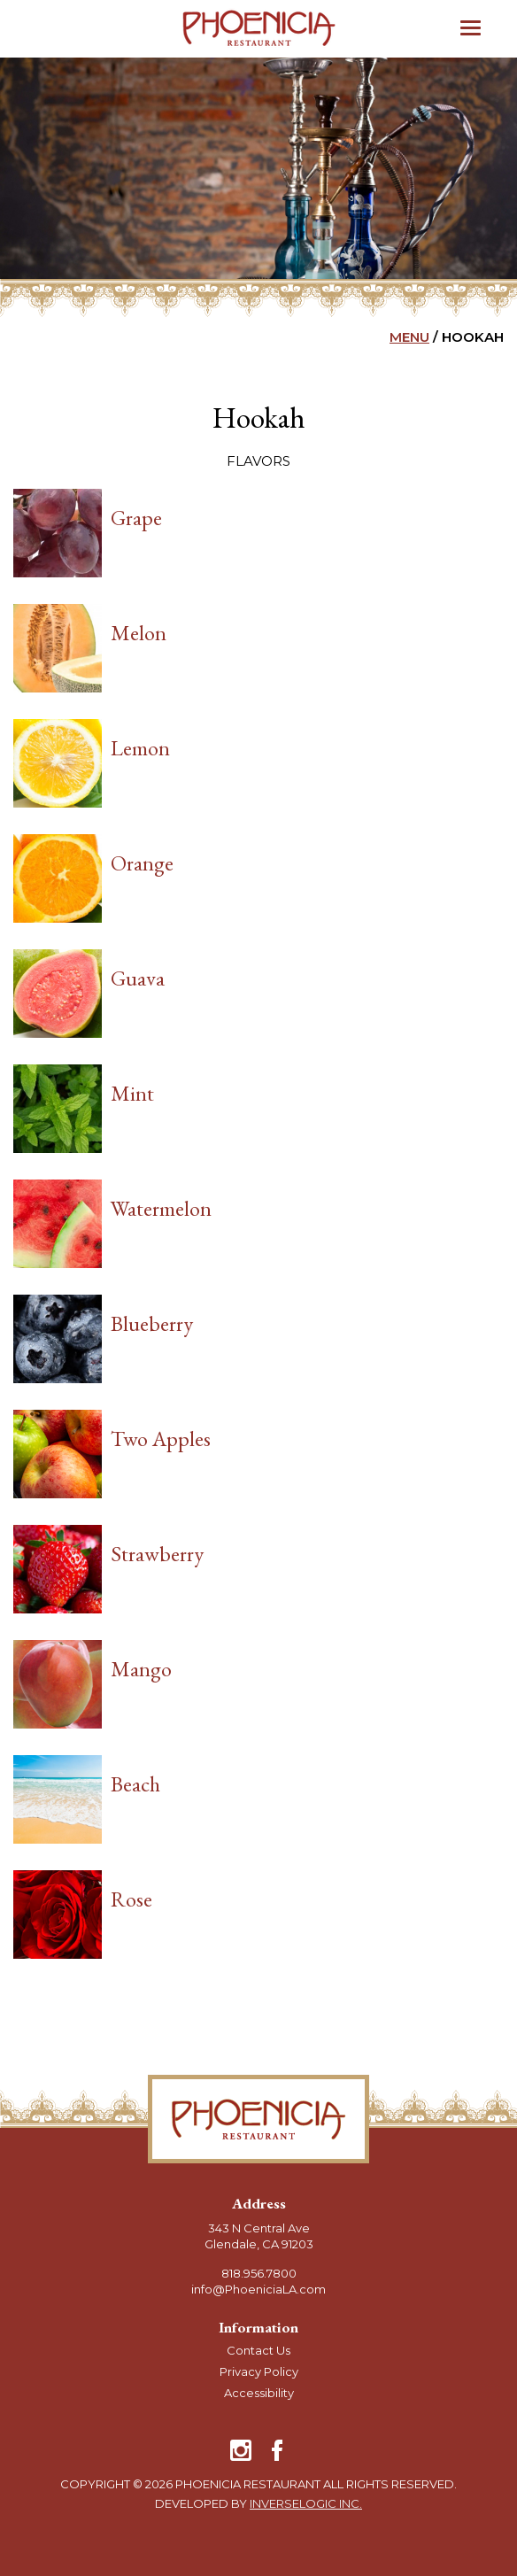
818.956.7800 (259, 2273)
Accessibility (259, 2392)
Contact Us (258, 2350)
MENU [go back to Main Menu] (409, 337)
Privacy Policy (259, 2371)
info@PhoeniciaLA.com (258, 2289)
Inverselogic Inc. (306, 2503)
